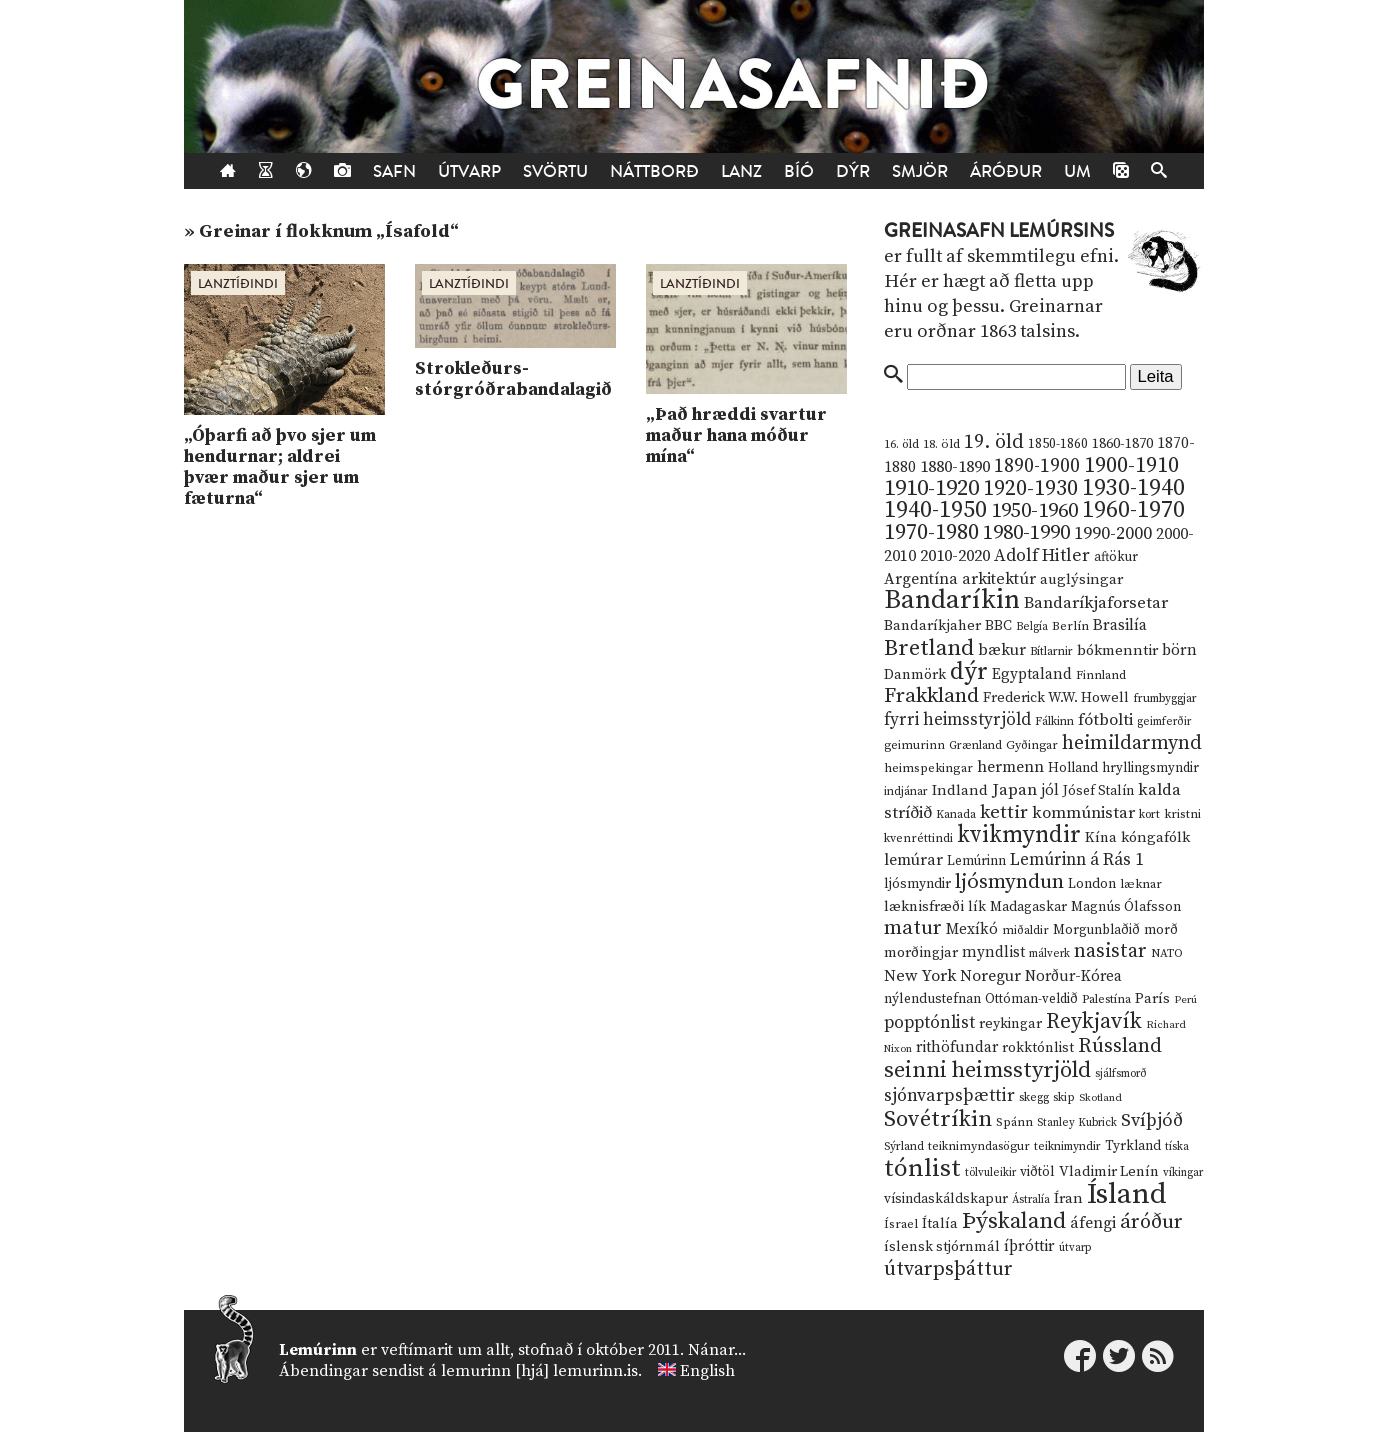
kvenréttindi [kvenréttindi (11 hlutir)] (918, 838)
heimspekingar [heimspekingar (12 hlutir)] (928, 768)
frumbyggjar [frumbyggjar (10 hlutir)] (1165, 698)
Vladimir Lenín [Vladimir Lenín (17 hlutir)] (1109, 1172)
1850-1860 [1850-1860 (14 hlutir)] (1058, 444)
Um (1077, 171)
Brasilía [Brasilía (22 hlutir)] (1120, 625)
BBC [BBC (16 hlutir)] (998, 626)
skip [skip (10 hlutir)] (1064, 1097)
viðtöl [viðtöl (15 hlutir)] (1037, 1172)
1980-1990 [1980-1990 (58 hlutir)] (1026, 533)
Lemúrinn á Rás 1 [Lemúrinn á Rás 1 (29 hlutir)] (1077, 860)
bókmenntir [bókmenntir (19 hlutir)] (1117, 650)
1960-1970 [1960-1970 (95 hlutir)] (1133, 510)
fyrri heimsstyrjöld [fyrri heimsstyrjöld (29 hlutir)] (957, 720)
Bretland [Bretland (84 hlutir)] (929, 648)
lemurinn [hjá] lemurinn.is (539, 1371)
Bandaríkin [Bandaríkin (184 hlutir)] (952, 600)
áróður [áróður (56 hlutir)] (1151, 1222)
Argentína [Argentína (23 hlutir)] (921, 579)
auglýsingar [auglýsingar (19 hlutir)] (1081, 579)
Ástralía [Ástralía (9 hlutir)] (1031, 1200)
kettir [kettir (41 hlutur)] (1004, 812)
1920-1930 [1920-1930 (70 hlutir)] (1030, 488)
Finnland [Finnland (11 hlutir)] (1101, 675)
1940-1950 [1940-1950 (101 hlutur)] (935, 510)
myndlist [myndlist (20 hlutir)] (993, 952)
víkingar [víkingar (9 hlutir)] (1183, 1173)
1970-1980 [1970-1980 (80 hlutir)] (931, 532)
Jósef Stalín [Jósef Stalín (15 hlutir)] (1098, 791)
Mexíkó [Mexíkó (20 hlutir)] (972, 929)
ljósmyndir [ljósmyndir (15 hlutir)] (917, 884)
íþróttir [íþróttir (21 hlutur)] (1029, 1246)
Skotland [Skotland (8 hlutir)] (1100, 1098)
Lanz (741, 171)
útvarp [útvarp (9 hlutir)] (1075, 1248)
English (707, 1371)
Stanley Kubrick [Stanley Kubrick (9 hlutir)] (1077, 1123)
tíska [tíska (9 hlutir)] (1177, 1147)
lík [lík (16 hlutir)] (977, 907)
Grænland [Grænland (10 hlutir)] (975, 745)
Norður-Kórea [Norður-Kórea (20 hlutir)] (1073, 976)
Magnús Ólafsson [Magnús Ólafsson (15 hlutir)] (1126, 907)
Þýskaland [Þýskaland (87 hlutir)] (1014, 1221)
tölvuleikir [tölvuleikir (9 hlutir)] (990, 1173)
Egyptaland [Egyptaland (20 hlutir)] (1032, 674)
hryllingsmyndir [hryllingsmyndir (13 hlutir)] (1150, 768)
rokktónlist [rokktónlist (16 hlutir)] (1038, 1048)
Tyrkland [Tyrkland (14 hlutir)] (1133, 1146)
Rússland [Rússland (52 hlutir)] (1120, 1046)
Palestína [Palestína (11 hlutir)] (1106, 999)
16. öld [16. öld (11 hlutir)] (901, 444)
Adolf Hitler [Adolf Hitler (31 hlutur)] (1042, 556)
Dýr (853, 171)
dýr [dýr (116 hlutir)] (969, 672)
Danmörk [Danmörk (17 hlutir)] (915, 675)
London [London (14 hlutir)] (1092, 884)
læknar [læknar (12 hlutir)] (1141, 884)
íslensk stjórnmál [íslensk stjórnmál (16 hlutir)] (942, 1247)
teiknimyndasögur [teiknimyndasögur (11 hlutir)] (979, 1146)
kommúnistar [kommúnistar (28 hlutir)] (1083, 813)
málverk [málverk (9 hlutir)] (1049, 954)
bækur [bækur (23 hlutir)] (1002, 650)
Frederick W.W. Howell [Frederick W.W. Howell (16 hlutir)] (1056, 698)
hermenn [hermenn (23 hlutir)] (1010, 767)
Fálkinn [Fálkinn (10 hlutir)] (1054, 721)
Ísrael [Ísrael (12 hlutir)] (901, 1224)
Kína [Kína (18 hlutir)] (1101, 837)
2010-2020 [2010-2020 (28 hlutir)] (955, 556)
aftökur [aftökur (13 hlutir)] (1116, 557)
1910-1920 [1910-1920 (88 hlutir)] (931, 488)
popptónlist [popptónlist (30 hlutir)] (929, 1023)
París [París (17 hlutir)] (1152, 999)
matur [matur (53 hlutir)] (913, 928)
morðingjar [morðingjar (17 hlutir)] (921, 953)
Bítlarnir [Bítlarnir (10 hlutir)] (1051, 651)
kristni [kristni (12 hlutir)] (1182, 814)
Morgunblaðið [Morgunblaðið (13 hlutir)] (1096, 930)
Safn (394, 171)
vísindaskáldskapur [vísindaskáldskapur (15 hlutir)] (946, 1199)
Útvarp (469, 171)
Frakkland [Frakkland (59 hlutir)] (931, 696)
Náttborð (654, 171)
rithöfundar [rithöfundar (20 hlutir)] (957, 1047)
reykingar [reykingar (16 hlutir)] (1010, 1024)
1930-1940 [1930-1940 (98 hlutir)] (1133, 488)
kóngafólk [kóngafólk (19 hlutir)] (1155, 837)
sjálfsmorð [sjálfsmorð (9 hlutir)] (1121, 1074)
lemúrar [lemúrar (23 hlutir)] (913, 860)
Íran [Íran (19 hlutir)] (1068, 1198)
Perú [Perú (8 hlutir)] (1185, 1000)
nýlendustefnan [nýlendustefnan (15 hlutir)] (932, 999)
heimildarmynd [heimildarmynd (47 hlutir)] (1132, 743)
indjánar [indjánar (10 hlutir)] (906, 791)
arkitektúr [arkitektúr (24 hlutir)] (999, 579)
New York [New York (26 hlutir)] (920, 976)
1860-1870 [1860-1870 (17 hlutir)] (1122, 444)
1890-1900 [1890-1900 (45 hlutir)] (1037, 466)
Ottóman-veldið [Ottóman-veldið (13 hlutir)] (1031, 999)
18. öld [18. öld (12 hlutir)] (941, 444)
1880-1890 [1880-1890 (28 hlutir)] (955, 467)
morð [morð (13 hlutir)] (1161, 930)
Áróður (1006, 171)
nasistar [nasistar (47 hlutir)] (1110, 951)
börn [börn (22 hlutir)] (1179, 650)
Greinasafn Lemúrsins (999, 231)
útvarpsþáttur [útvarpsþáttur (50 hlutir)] (948, 1269)
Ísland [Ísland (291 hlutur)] (1127, 1194)
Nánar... (717, 1350)
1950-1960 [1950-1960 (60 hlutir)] (1034, 511)
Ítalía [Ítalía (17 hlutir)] (940, 1224)
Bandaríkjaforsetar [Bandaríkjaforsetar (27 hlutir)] (1096, 603)
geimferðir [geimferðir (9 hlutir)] (1164, 722)
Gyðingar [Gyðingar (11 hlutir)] (1032, 745)
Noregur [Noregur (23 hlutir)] (990, 976)
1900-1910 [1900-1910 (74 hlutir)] (1131, 465)
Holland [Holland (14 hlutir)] (1073, 768)
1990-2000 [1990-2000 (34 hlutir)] (1113, 534)
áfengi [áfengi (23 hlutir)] (1093, 1223)
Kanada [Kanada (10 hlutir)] (956, 814)
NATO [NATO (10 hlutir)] (1167, 953)
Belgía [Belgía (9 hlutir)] (1032, 627)
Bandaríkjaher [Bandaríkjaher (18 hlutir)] (932, 625)
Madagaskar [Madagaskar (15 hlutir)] (1028, 907)
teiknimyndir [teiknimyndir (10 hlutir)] (1067, 1146)
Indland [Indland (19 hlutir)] (960, 790)
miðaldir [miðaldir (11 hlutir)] (1025, 930)
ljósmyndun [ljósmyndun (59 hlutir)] (1009, 882)
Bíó (799, 171)
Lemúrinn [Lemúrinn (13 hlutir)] (976, 861)
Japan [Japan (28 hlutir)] (1014, 790)
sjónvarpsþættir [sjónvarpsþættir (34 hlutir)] (949, 1096)
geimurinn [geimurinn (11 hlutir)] (914, 745)
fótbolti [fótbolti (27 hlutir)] (1105, 720)
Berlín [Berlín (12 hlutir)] (1070, 626)
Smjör (920, 171)
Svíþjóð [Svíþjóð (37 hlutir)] (1152, 1120)
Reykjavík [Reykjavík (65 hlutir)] (1094, 1021)
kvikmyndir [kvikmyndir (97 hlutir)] (1019, 835)
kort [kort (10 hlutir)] (1149, 814)
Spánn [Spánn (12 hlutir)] (1014, 1122)
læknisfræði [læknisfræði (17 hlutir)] (924, 907)
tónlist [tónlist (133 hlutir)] (922, 1168)
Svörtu (555, 171)
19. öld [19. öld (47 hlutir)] (994, 442)
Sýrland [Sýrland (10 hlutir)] (904, 1146)
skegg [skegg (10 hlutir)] (1034, 1097)
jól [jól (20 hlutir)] (1050, 790)
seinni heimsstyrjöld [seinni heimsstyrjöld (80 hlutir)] (987, 1070)
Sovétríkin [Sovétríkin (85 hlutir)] (938, 1119)
